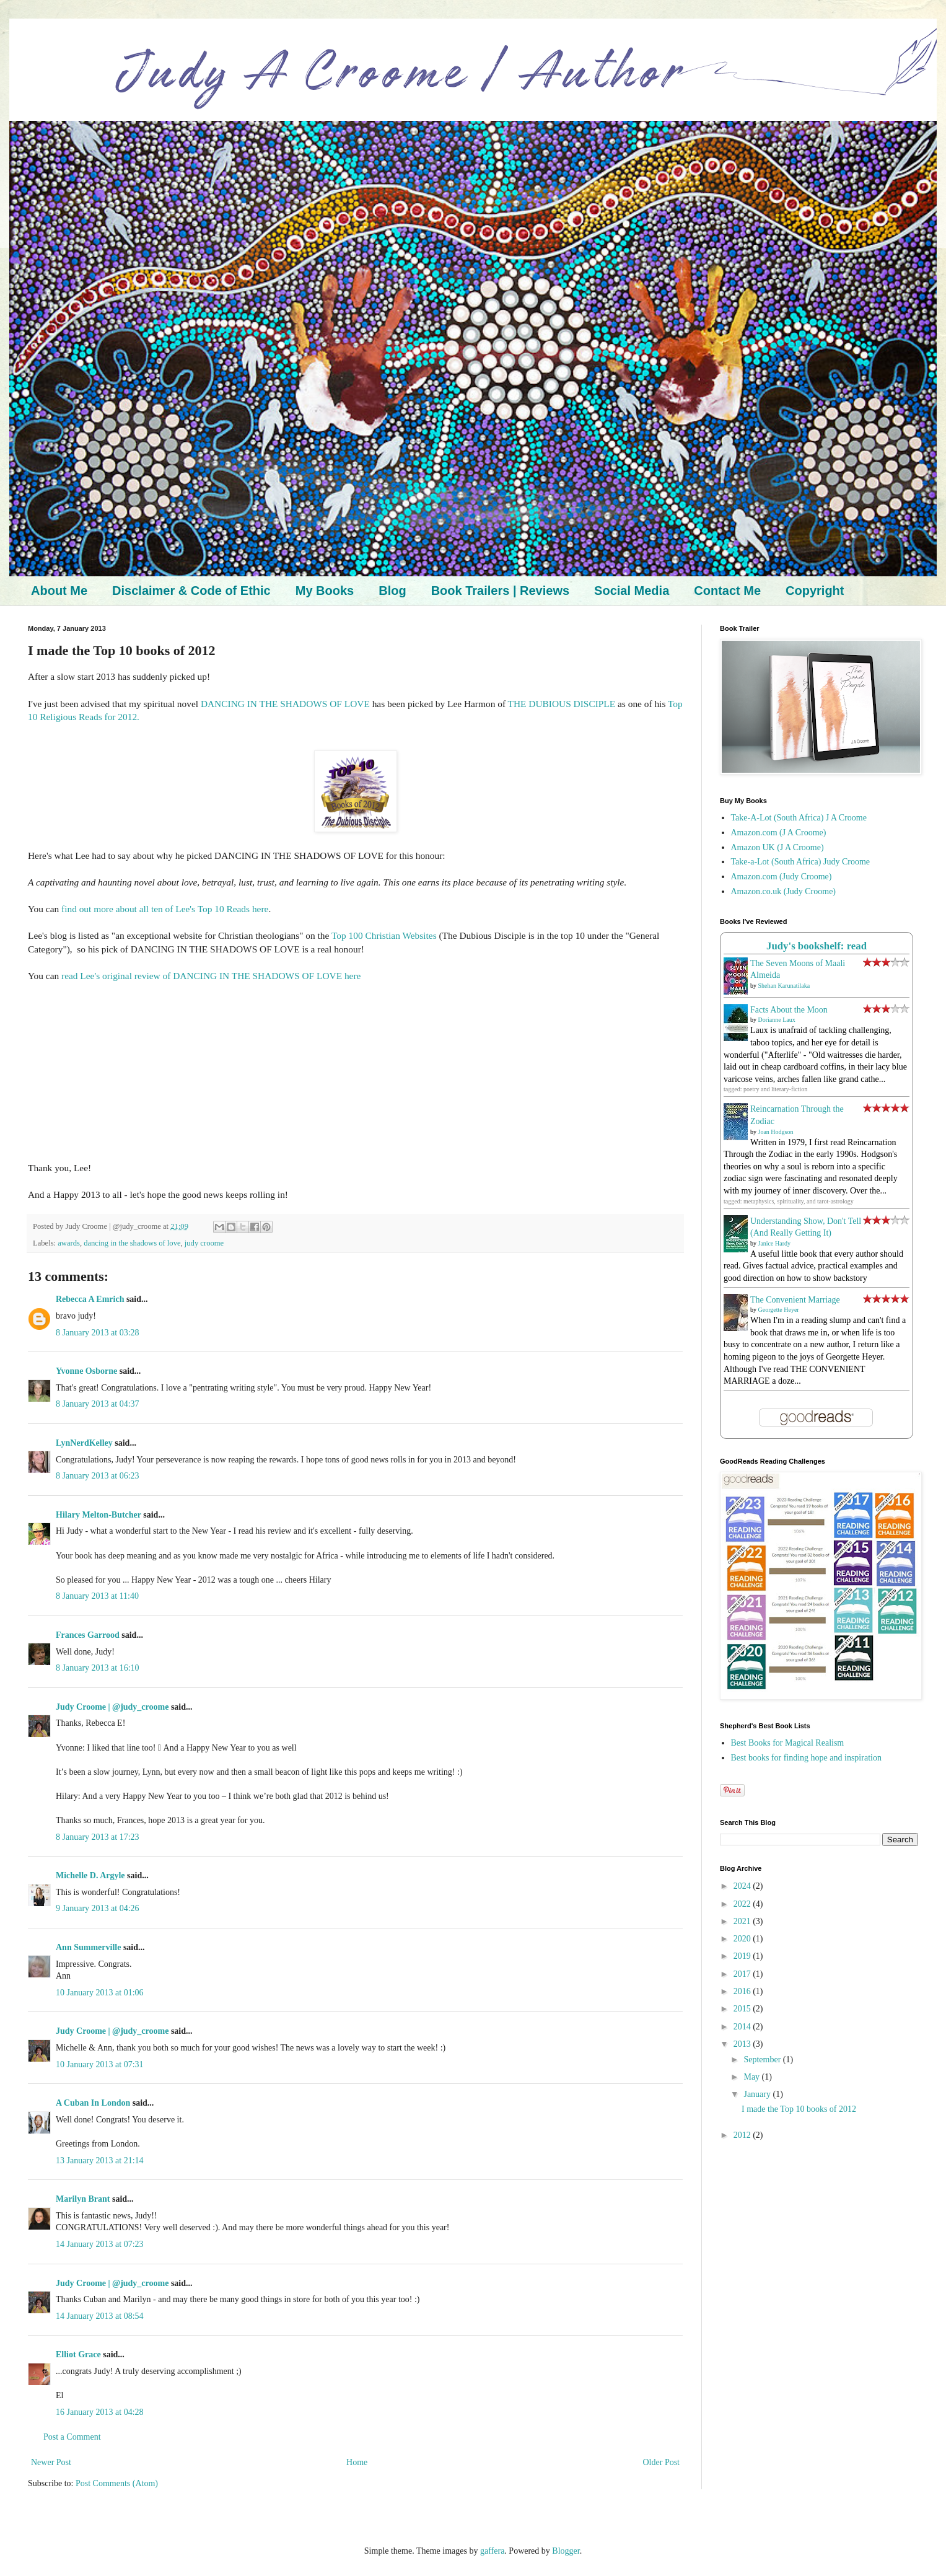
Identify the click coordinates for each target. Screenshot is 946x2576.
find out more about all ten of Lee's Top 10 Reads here (164, 908)
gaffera (492, 2551)
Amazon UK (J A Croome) (777, 847)
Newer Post (51, 2462)
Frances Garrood (88, 1635)
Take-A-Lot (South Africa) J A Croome (799, 817)
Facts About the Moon (789, 1009)
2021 (743, 1921)
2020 (743, 1938)
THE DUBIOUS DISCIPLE (562, 703)
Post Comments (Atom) (117, 2483)
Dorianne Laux (776, 1019)
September (762, 2059)
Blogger (565, 2551)
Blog (392, 590)
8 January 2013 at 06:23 (97, 1475)
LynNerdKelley (84, 1443)
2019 (743, 1956)
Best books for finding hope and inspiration (806, 1757)
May (752, 2076)
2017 (743, 1974)
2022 (743, 1904)
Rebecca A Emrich (90, 1299)
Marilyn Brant (83, 2199)
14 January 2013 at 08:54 (100, 2316)
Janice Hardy (774, 1243)
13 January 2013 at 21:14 (100, 2160)
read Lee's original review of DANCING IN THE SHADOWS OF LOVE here (211, 975)
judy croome (204, 1243)
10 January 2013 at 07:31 (100, 2064)
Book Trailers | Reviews (500, 590)
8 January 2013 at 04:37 (97, 1404)
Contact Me (727, 590)
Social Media (631, 590)
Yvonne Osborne (86, 1371)
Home (356, 2462)
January (758, 2094)
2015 (743, 2008)
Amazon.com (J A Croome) (778, 832)
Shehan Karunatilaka (784, 985)
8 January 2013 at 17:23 (97, 1837)
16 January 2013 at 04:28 (100, 2412)
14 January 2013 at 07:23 (100, 2244)
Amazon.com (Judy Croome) (781, 876)
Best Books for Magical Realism (787, 1742)
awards (69, 1243)
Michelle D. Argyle (90, 1875)
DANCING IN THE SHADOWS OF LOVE (285, 703)
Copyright (815, 590)
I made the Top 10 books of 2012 (799, 2109)
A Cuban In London (93, 2103)
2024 (743, 1886)
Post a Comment (72, 2437)
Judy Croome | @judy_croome (112, 1707)
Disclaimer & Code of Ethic (191, 590)
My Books (325, 590)
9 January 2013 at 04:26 (97, 1908)
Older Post (661, 2462)
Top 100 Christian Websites (384, 935)
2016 (743, 1991)
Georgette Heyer (778, 1309)
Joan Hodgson (776, 1131)
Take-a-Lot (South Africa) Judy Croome (800, 861)
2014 (743, 2026)
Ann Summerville (88, 1947)
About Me (59, 590)
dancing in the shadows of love (132, 1243)
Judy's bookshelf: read (816, 946)
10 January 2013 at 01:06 (100, 1992)
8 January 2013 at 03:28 (97, 1332)
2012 (743, 2135)
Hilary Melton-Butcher (98, 1514)
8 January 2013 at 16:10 (97, 1668)
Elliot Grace (78, 2354)
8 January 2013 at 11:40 (97, 1596)
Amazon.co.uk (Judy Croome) (783, 891)
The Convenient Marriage (795, 1299)
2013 (743, 2044)
